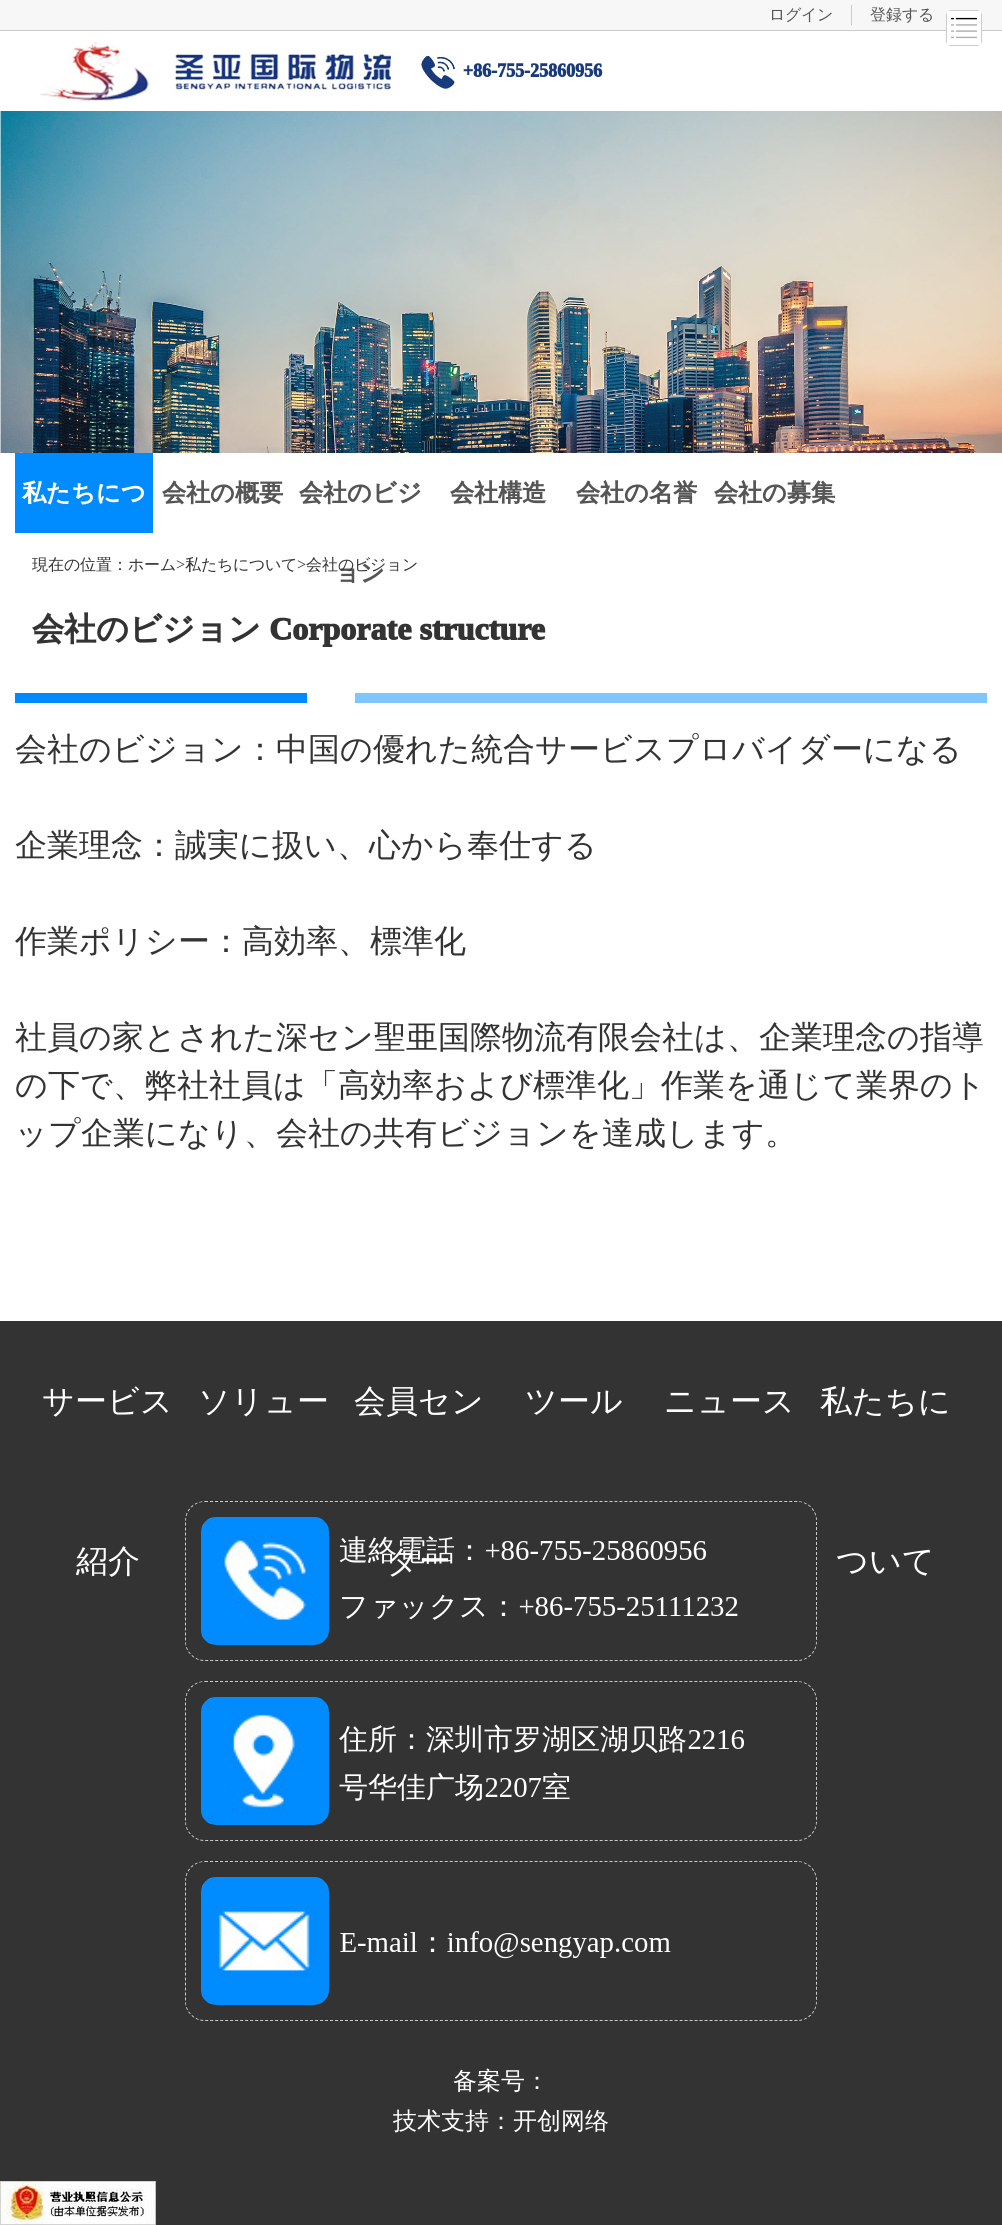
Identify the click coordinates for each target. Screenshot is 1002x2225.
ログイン (801, 14)
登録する (902, 14)
